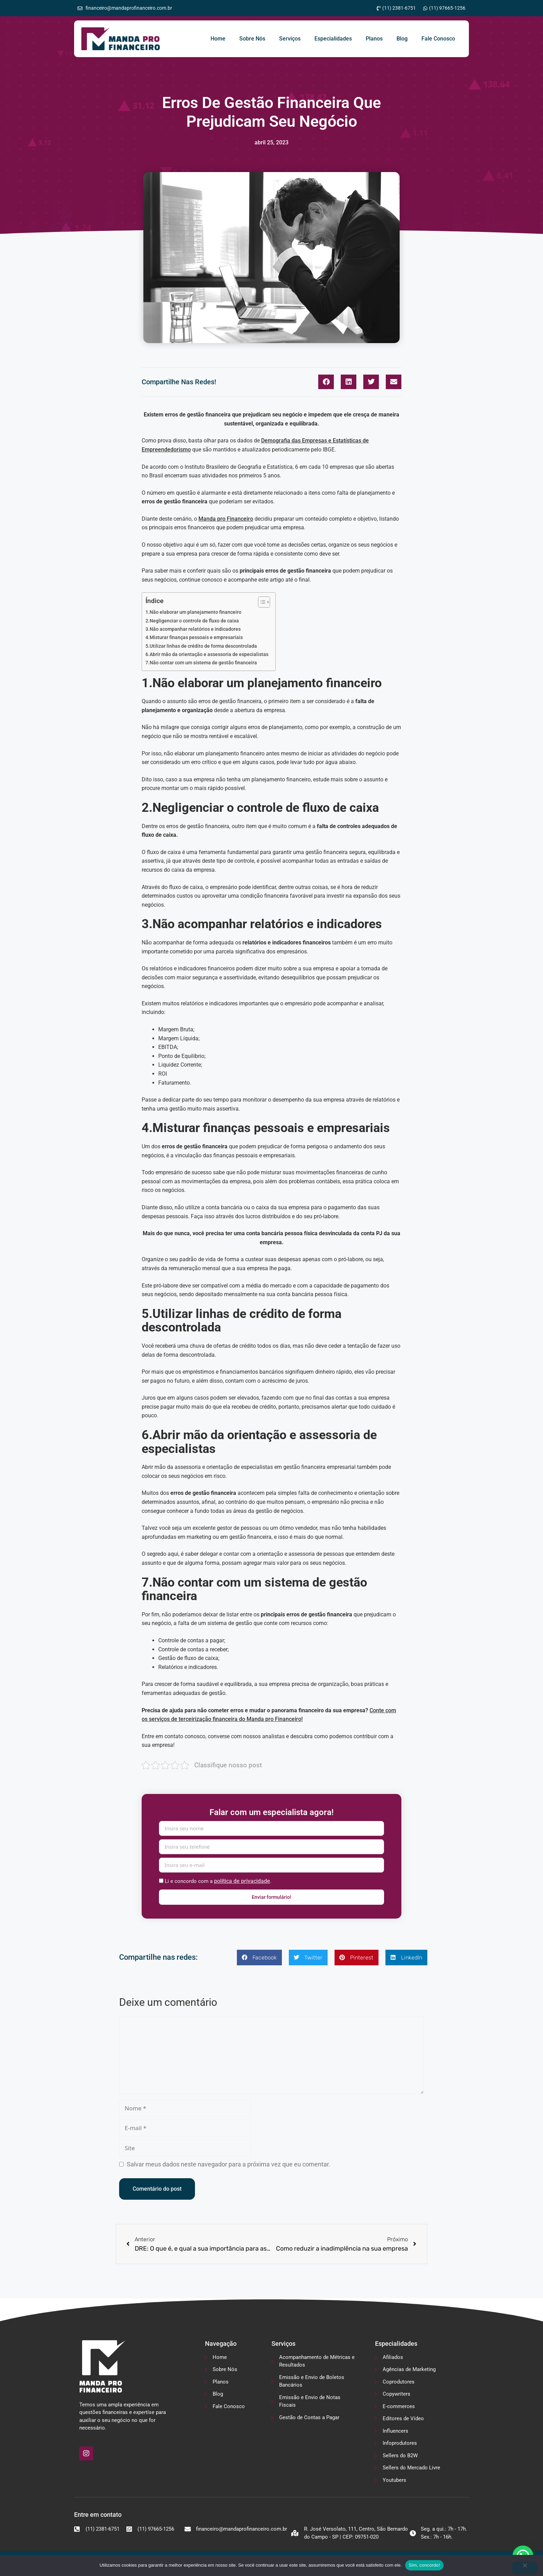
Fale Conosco (438, 38)
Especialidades (333, 38)
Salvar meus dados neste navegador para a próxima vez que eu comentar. (228, 2164)
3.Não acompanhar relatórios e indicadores (193, 629)
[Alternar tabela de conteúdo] (260, 602)
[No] (524, 2568)
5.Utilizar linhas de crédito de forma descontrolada (201, 646)
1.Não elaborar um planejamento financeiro (193, 612)
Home (218, 38)
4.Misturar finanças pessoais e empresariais (194, 637)
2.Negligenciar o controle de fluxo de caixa (192, 621)
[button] (326, 382)
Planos (374, 38)
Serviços (290, 38)
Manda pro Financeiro (225, 518)
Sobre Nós (252, 38)
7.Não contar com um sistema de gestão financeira (201, 663)
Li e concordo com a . (218, 1881)
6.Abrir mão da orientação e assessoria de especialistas (206, 654)
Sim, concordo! (424, 2565)
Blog (402, 38)
